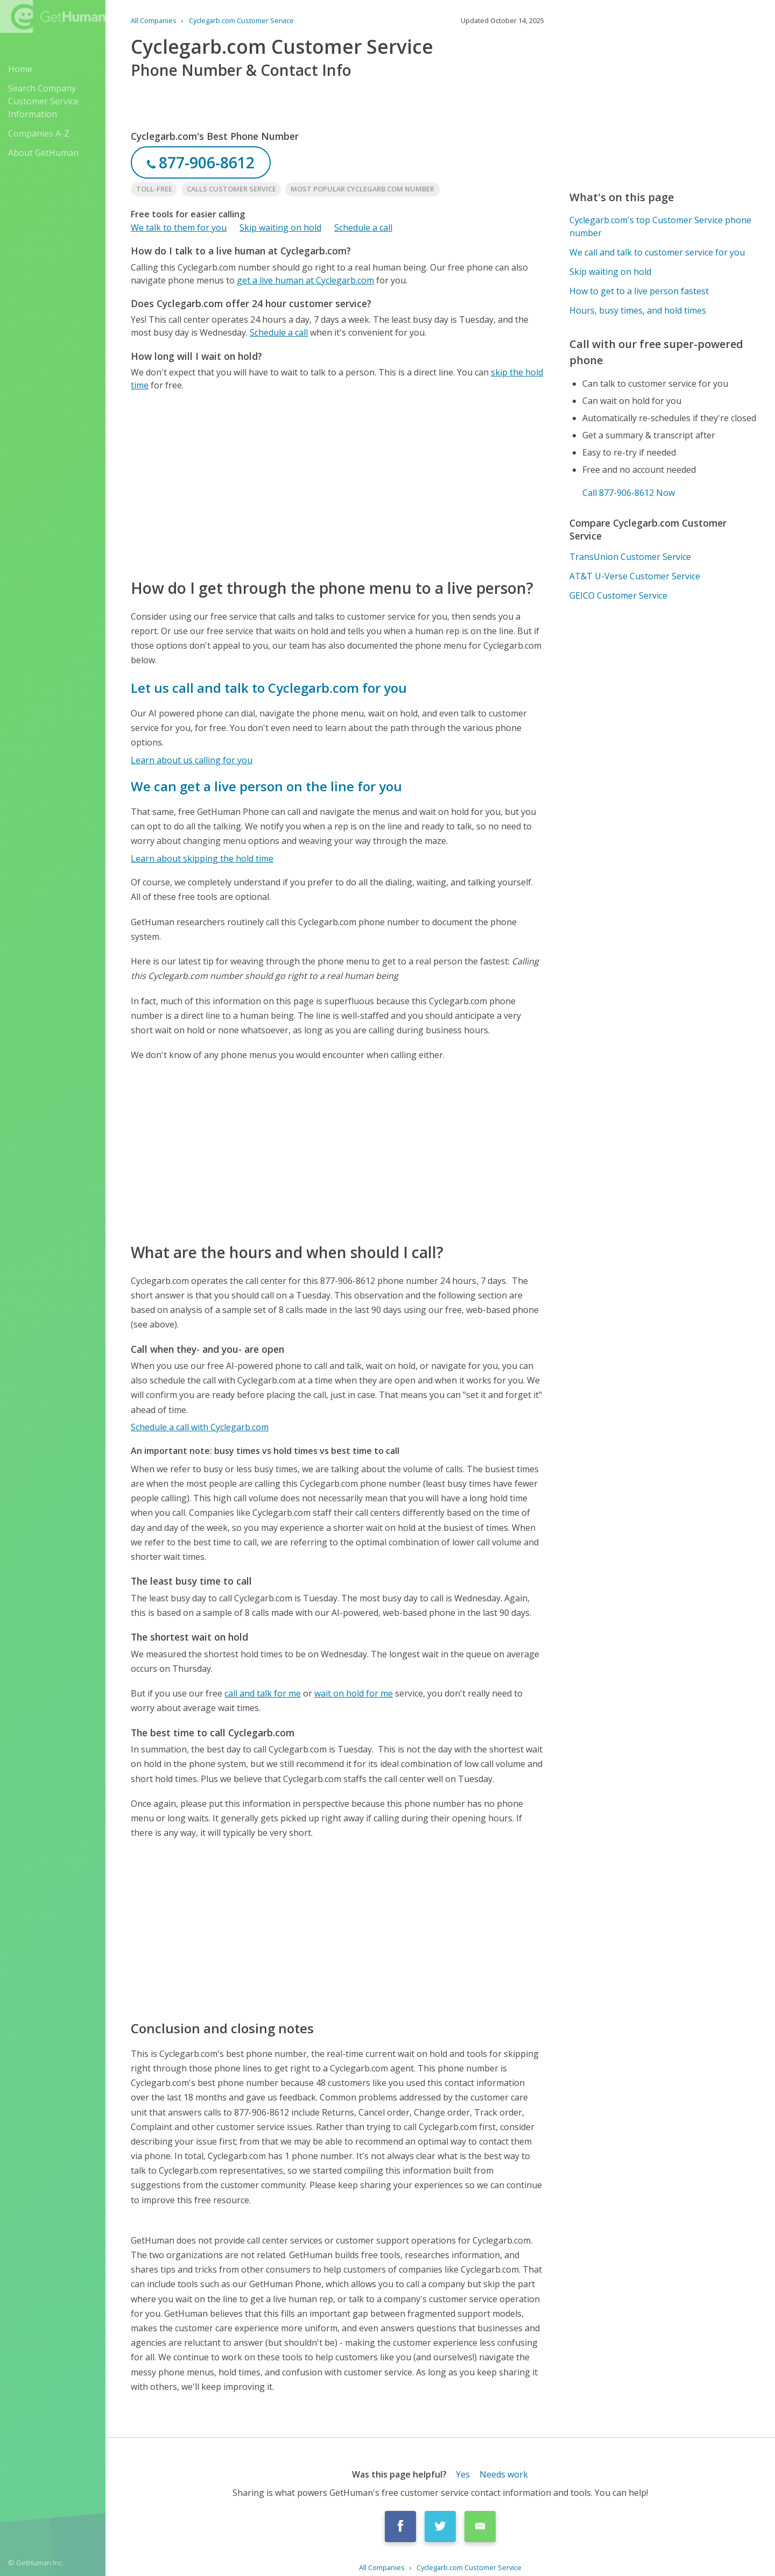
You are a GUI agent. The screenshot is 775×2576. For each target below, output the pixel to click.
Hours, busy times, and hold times (637, 310)
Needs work (504, 2474)
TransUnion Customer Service (630, 557)
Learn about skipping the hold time (202, 858)
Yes (463, 2474)
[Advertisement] (337, 484)
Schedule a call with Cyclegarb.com (200, 1427)
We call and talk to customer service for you (657, 252)
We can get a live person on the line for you (266, 786)
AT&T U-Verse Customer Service (634, 576)
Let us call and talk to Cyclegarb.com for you (269, 688)
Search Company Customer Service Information (43, 101)
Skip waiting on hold (280, 227)
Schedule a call (363, 227)
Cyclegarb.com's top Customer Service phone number (660, 226)
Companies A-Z (38, 133)
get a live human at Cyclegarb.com (305, 280)
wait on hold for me (353, 1693)
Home (20, 69)
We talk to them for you (179, 227)
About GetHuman (43, 153)
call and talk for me (262, 1693)
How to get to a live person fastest (639, 291)
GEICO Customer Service (618, 595)
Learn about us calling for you (191, 760)
